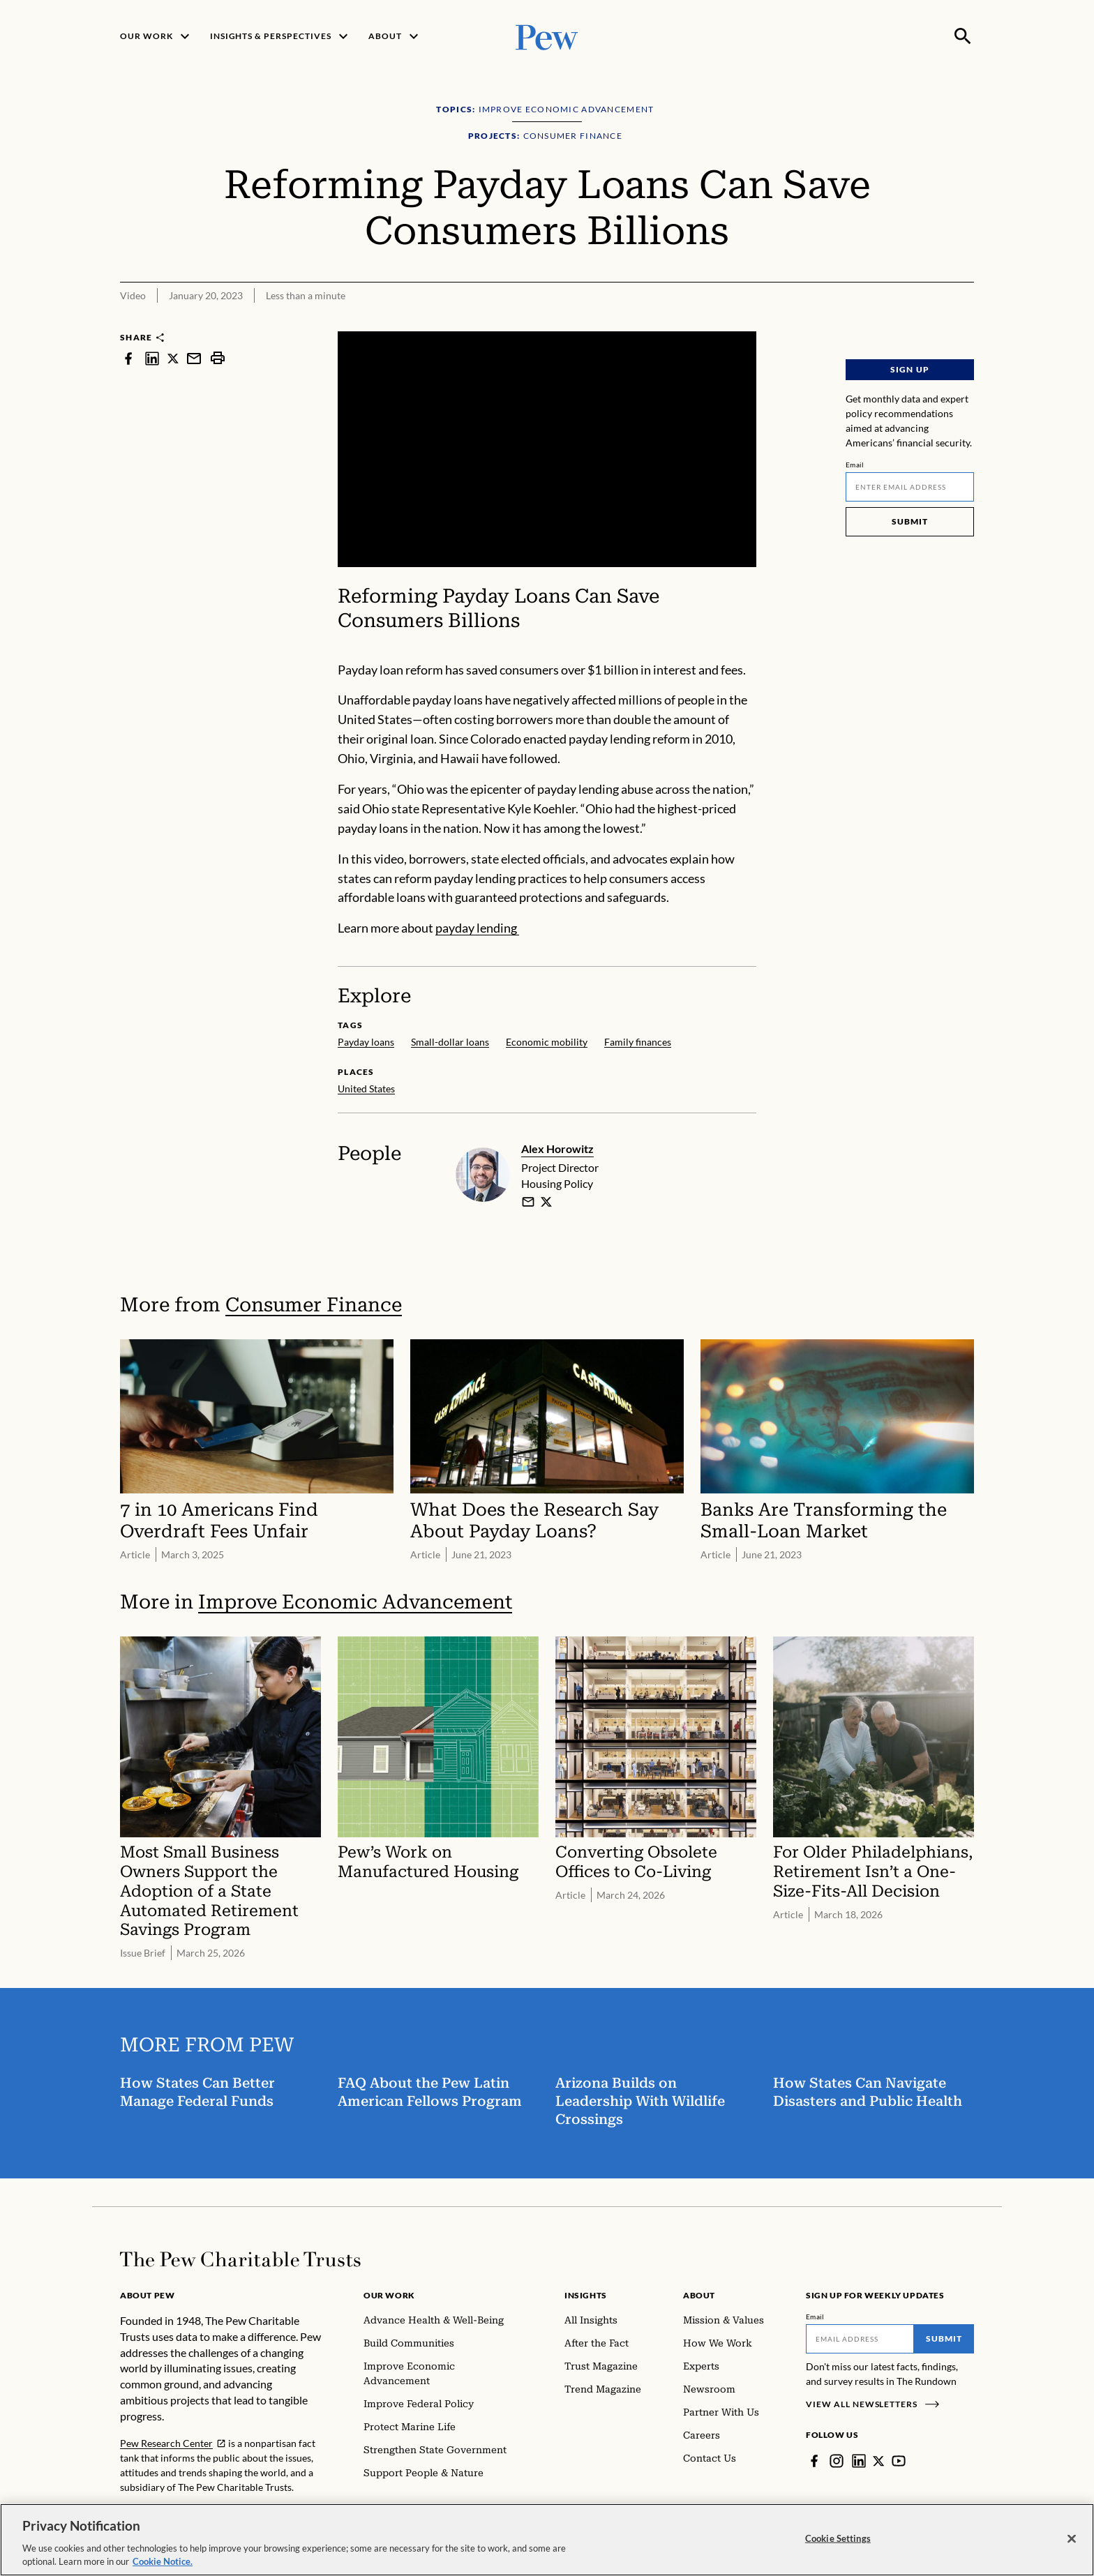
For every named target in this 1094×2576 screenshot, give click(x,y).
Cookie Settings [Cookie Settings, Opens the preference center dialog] (838, 2538)
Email (855, 464)
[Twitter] (879, 2461)
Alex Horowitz (557, 1148)
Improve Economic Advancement (355, 1601)
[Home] (240, 2259)
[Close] (1071, 2539)
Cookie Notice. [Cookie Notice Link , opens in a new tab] (163, 2561)
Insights (585, 2295)
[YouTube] (899, 2461)
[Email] (910, 487)
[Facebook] (814, 2461)
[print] (217, 358)
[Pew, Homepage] (547, 36)
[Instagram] (836, 2461)
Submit (910, 521)
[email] (528, 1202)
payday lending (477, 927)
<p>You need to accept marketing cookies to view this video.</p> (547, 449)
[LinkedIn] (859, 2461)
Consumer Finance (313, 1304)
